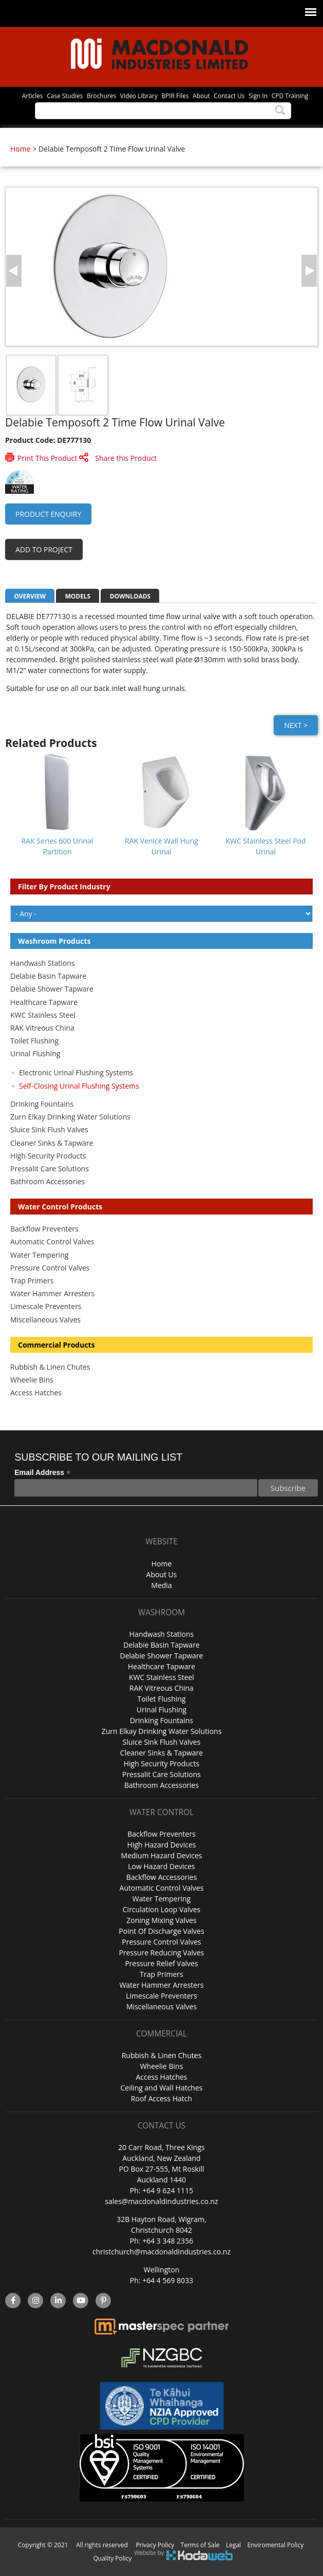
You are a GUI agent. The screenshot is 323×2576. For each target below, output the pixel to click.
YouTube (80, 2300)
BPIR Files (175, 95)
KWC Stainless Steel (42, 1015)
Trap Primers (31, 1280)
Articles (32, 95)
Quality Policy (112, 2558)
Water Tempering (39, 1255)
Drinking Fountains (41, 1104)
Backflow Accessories (161, 1877)
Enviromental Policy (276, 2545)
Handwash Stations (42, 963)
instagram (35, 2300)
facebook (13, 2300)
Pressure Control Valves (49, 1268)
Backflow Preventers (44, 1229)
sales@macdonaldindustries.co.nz (161, 2201)
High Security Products (48, 1156)
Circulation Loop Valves (161, 1909)
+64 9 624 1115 (167, 2190)
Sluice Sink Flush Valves (49, 1129)
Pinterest (103, 2300)
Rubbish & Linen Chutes (50, 1367)
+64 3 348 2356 (167, 2241)
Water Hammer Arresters (52, 1293)
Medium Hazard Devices (161, 1855)
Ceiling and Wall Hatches (161, 2088)
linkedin (58, 2300)
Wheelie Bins (31, 1380)
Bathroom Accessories (47, 1181)
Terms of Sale (200, 2545)
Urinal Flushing (35, 1053)
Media (161, 1585)
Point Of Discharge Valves (161, 1931)
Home (20, 149)
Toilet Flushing (34, 1041)
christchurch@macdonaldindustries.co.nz (161, 2251)
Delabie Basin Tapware (48, 976)
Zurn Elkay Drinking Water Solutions (70, 1117)
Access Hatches (36, 1392)
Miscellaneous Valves (45, 1319)
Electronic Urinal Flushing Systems (76, 1072)
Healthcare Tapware (44, 1002)
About (201, 95)
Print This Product (47, 458)
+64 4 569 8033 (167, 2280)
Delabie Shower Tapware (51, 989)
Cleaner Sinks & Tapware (51, 1143)
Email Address (42, 1473)
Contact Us (229, 95)
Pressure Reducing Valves (161, 1952)
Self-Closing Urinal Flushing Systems (79, 1086)
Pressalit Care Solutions (49, 1168)
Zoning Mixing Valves (161, 1920)
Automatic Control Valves (52, 1241)
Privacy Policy (155, 2545)
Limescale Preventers (46, 1306)
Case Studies (65, 95)
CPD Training (290, 95)
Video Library (139, 95)
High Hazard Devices (161, 1845)
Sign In (258, 95)
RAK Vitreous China (42, 1028)
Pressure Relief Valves (161, 1963)
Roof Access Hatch (161, 2098)
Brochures (101, 95)
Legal (233, 2545)
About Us (161, 1574)
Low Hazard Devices (161, 1866)
